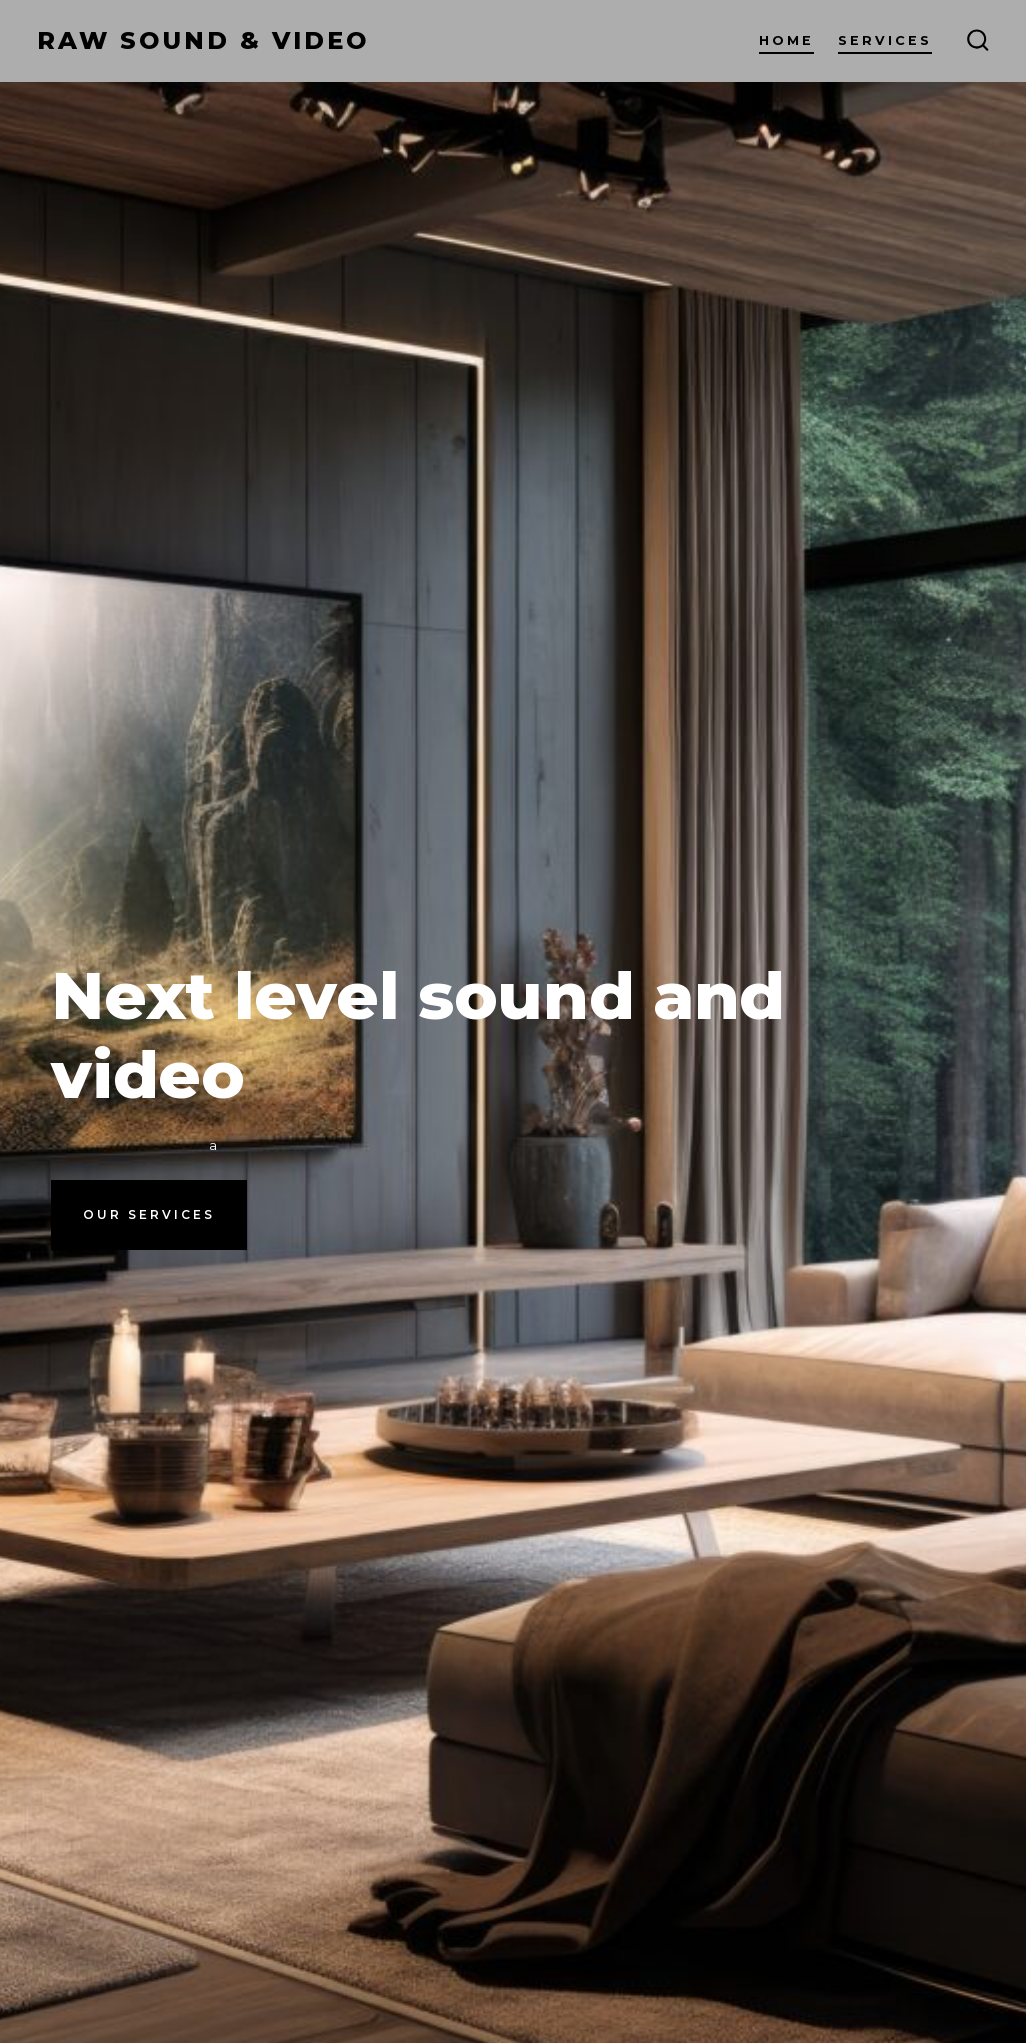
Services (885, 40)
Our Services (149, 1214)
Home (786, 40)
